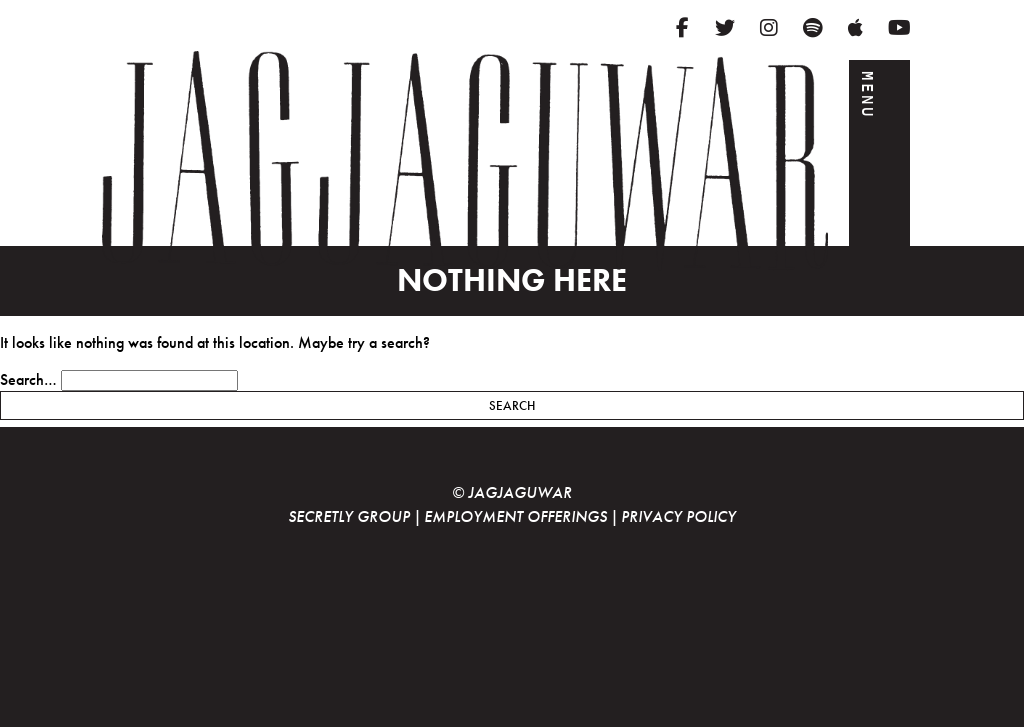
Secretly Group (349, 516)
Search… (28, 379)
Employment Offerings (515, 516)
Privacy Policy (678, 516)
